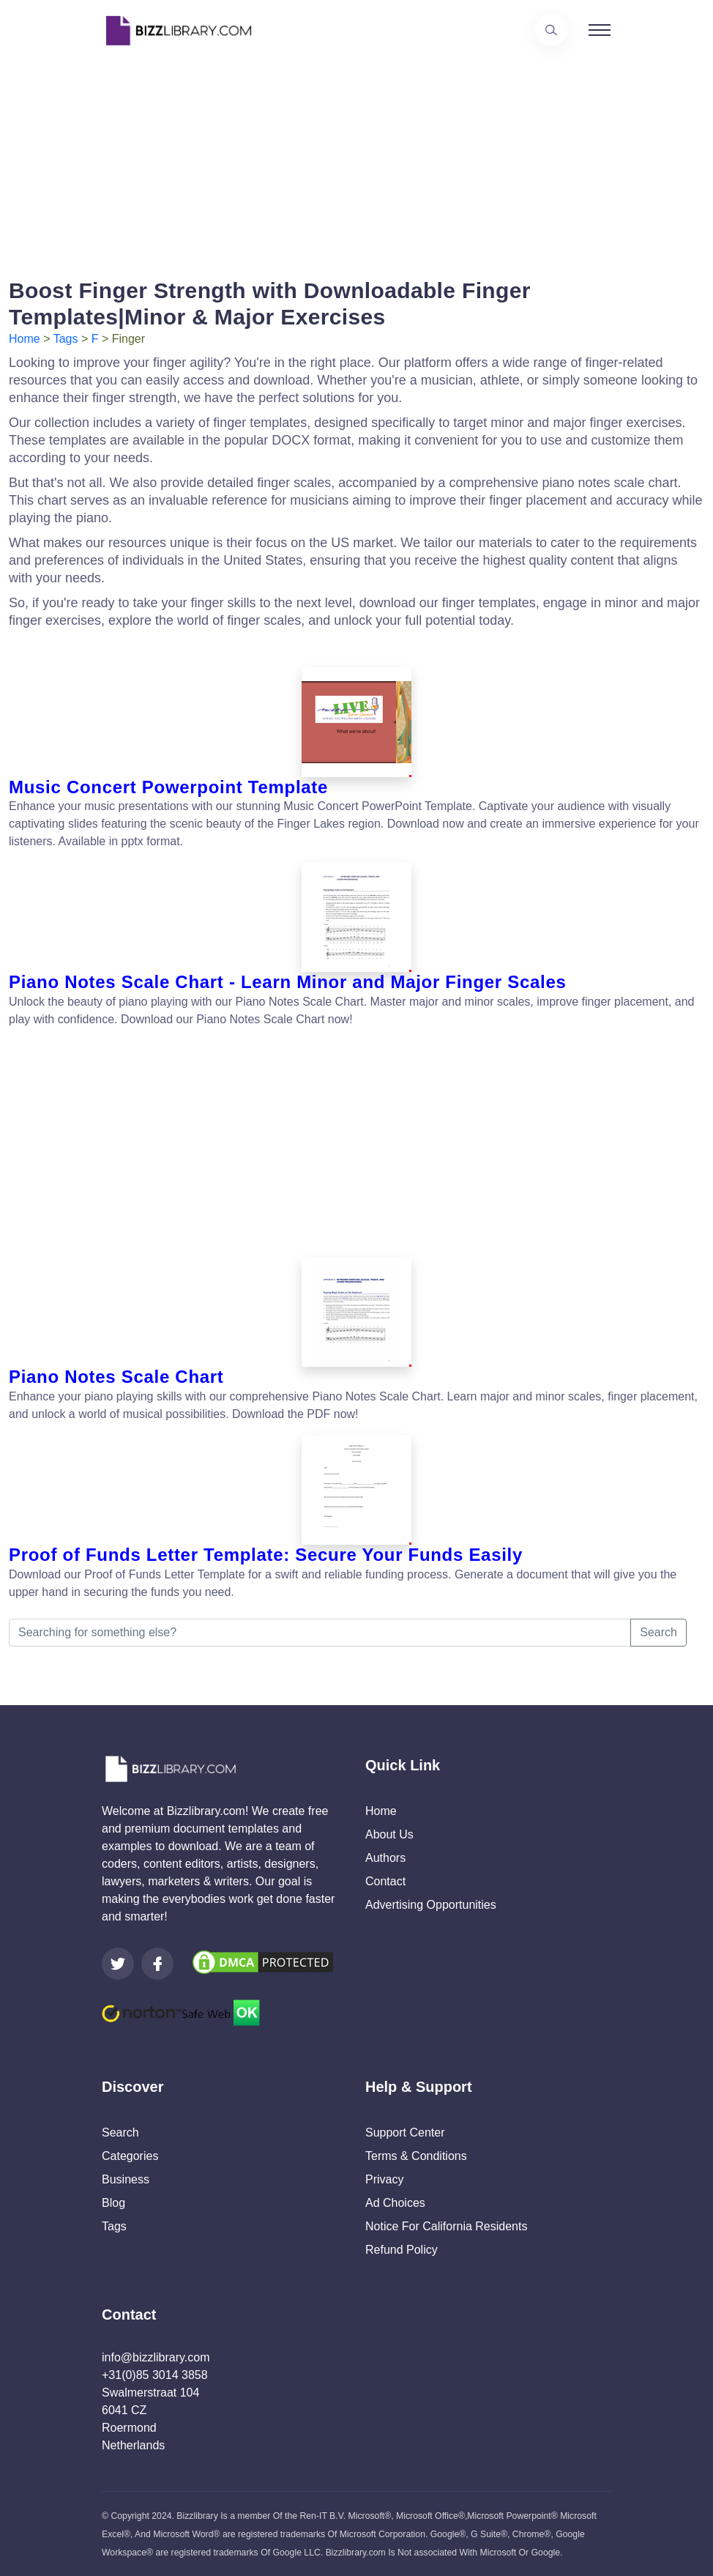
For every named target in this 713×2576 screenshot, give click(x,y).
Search (658, 1632)
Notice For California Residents (446, 2226)
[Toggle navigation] (599, 30)
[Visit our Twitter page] (118, 1964)
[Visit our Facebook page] (157, 1964)
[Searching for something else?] (320, 1633)
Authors (385, 1858)
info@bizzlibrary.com (156, 2357)
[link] (118, 1963)
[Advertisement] (356, 163)
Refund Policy (401, 2249)
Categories (130, 2156)
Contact (385, 1881)
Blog (113, 2203)
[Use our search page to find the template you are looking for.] (551, 30)
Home (24, 339)
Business (125, 2179)
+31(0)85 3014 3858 (155, 2375)
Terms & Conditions (416, 2156)
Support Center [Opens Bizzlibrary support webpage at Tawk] (405, 2132)
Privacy (384, 2179)
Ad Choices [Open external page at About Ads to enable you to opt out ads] (395, 2203)
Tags (65, 339)
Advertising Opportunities (430, 1904)
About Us (389, 1834)
